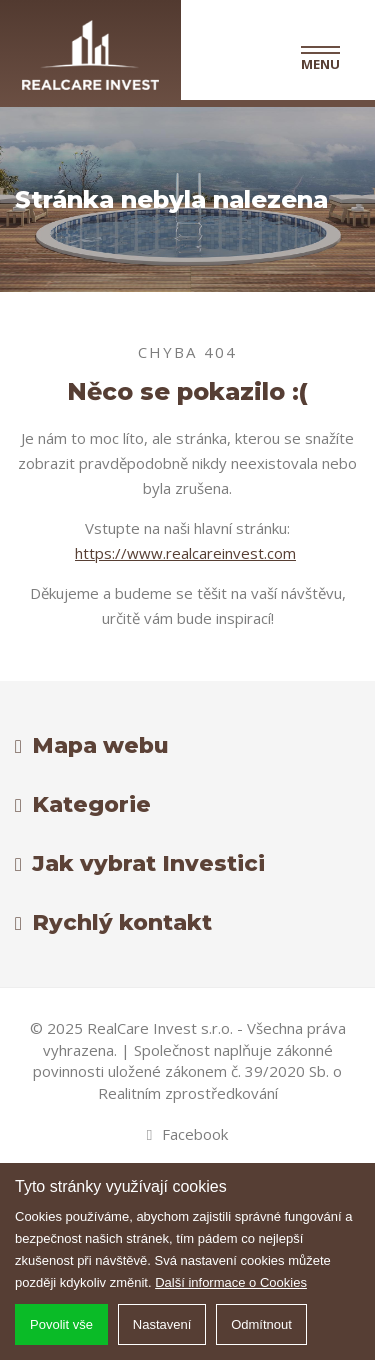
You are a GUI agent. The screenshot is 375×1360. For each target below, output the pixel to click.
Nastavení (162, 1324)
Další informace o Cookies (231, 1282)
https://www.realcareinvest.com (185, 553)
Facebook (187, 1134)
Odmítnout (261, 1324)
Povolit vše (61, 1324)
